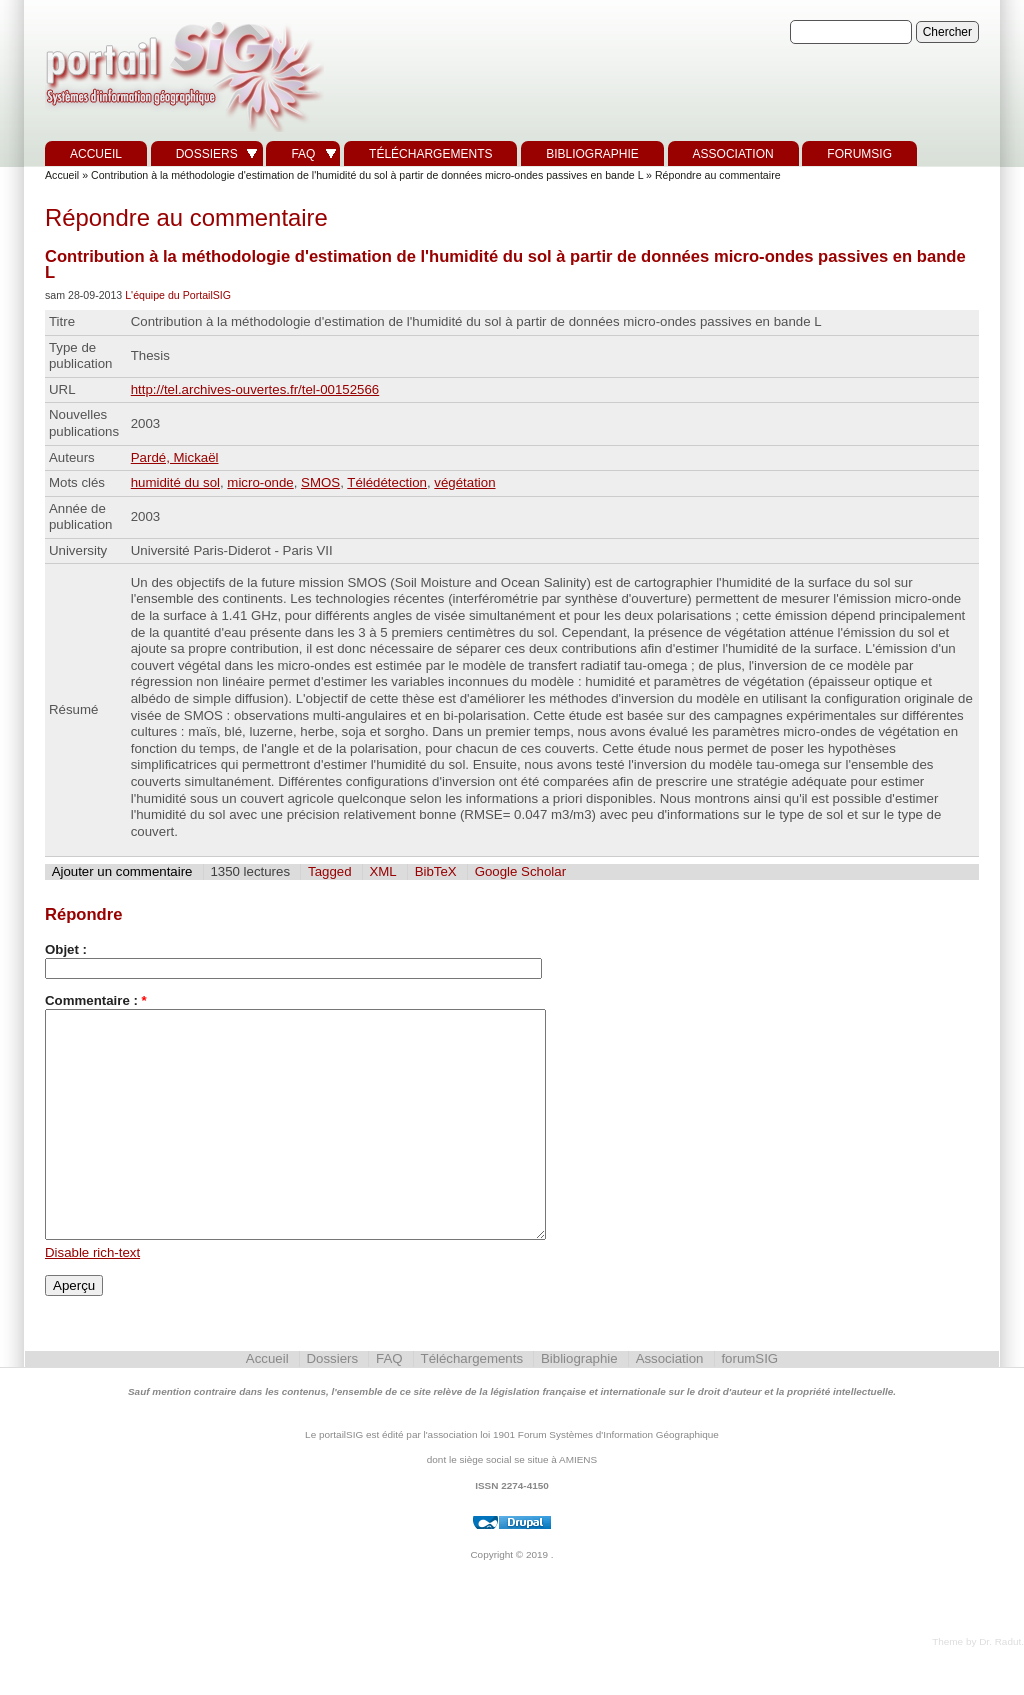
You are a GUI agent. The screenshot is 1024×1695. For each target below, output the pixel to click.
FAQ (303, 154)
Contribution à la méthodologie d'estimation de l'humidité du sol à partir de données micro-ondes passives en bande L (367, 175)
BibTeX (436, 871)
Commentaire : (96, 1000)
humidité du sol (175, 482)
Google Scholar (520, 871)
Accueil (96, 154)
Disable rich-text (92, 1297)
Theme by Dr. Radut (976, 1686)
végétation (464, 482)
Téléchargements (430, 154)
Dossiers (207, 154)
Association (733, 154)
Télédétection (387, 482)
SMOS (320, 482)
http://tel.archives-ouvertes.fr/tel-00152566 (255, 389)
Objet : (66, 949)
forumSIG (859, 154)
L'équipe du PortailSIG (178, 295)
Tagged (330, 871)
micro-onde (260, 482)
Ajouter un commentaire (122, 871)
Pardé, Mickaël (175, 457)
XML (382, 871)
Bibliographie (592, 154)
